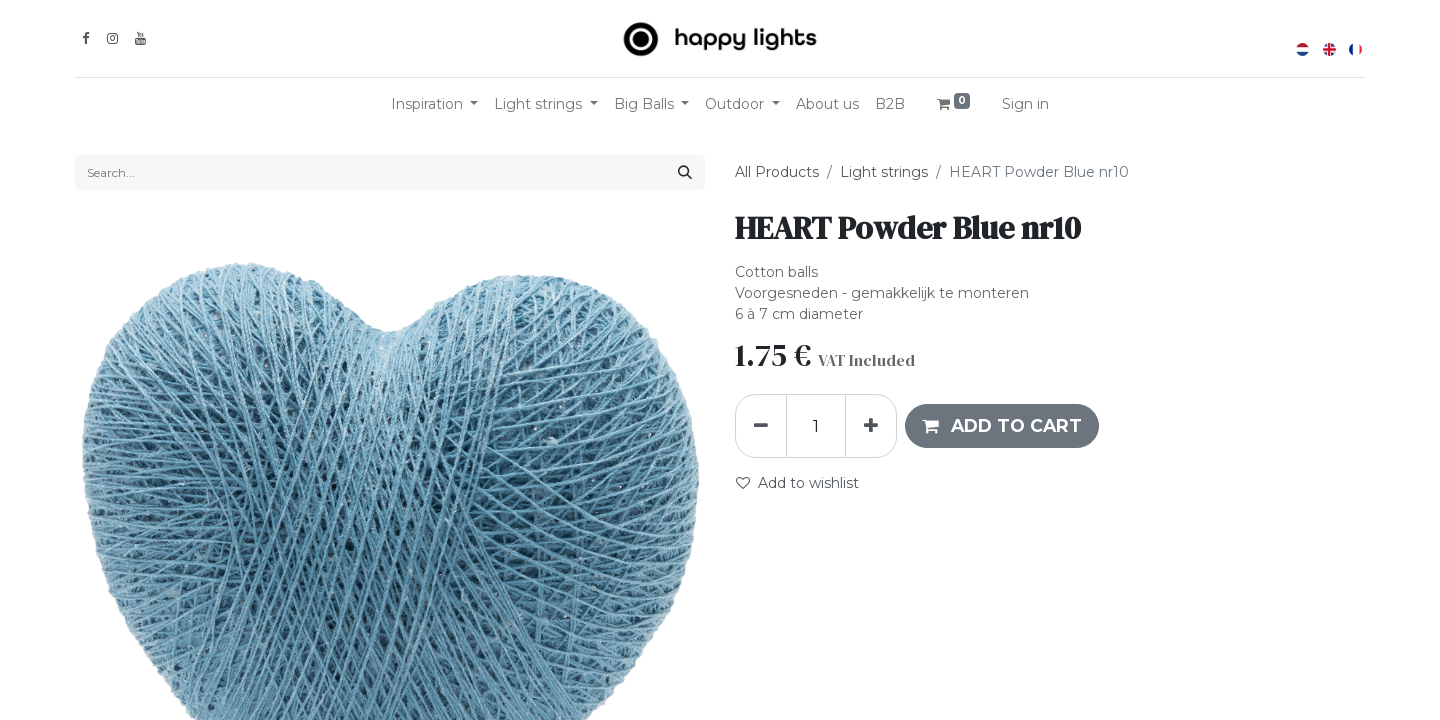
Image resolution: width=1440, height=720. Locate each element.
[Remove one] (761, 426)
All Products (777, 172)
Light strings (884, 172)
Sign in (1025, 104)
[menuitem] (827, 104)
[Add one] (871, 426)
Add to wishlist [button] (797, 483)
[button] (1002, 426)
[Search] (685, 172)
